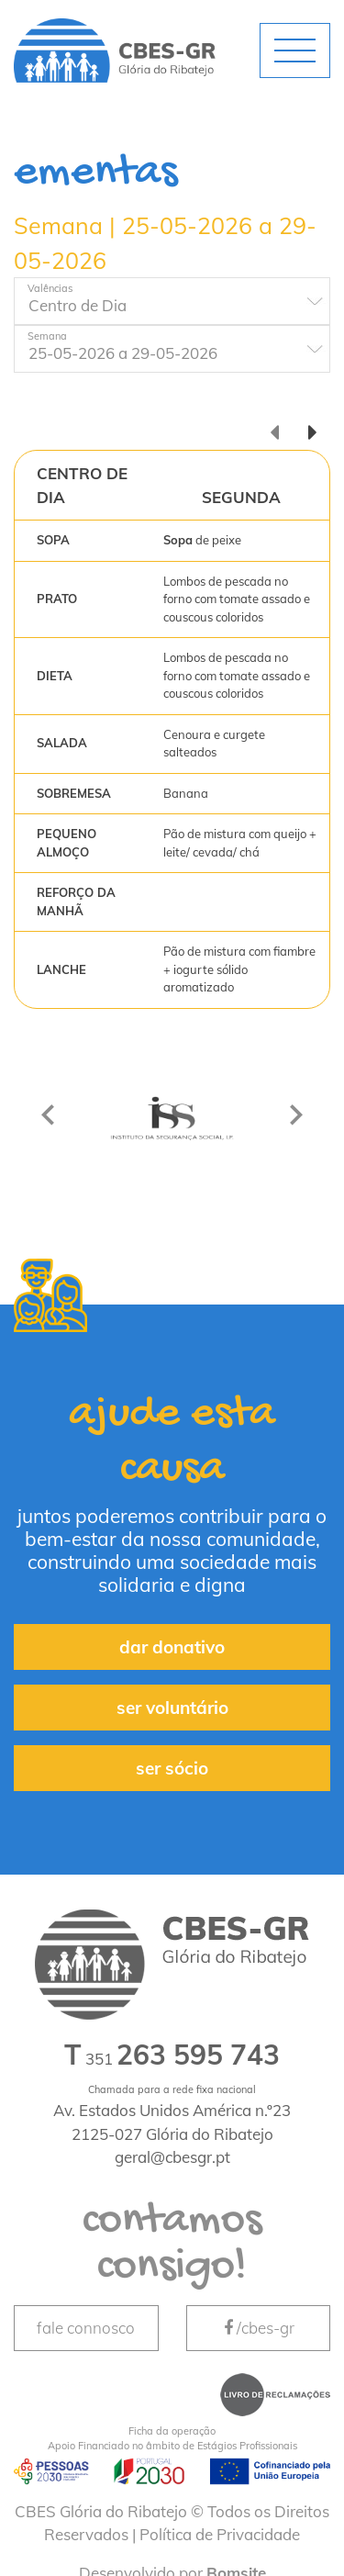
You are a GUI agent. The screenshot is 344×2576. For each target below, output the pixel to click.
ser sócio (172, 1768)
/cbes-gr (257, 2327)
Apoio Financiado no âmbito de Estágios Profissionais (172, 2438)
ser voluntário (172, 1708)
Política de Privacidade (219, 2534)
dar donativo (172, 1647)
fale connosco (86, 2327)
